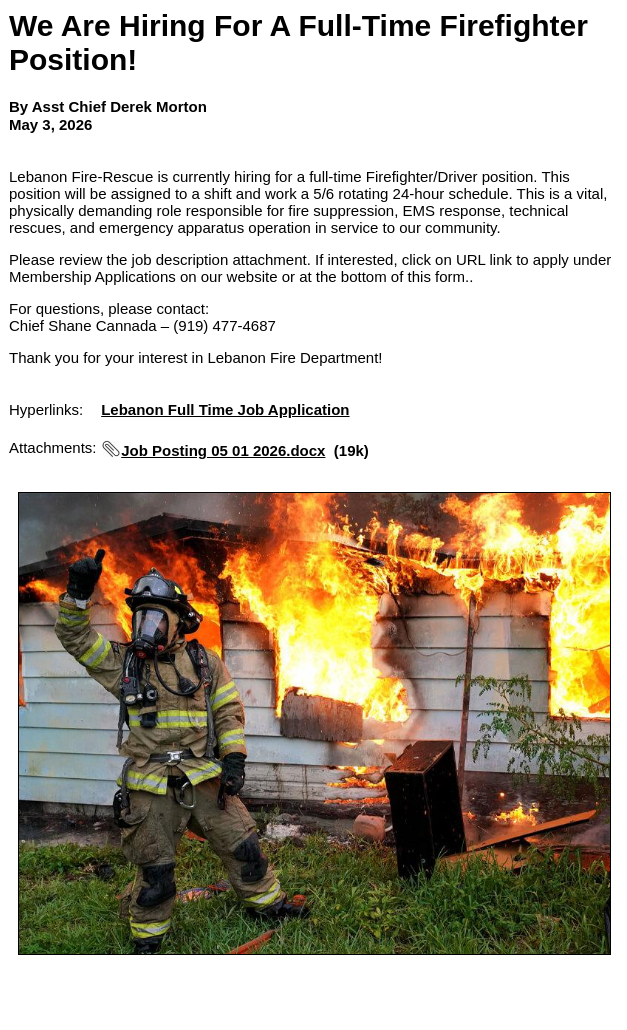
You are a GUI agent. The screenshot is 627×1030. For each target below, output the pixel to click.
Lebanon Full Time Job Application (225, 409)
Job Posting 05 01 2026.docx (223, 450)
